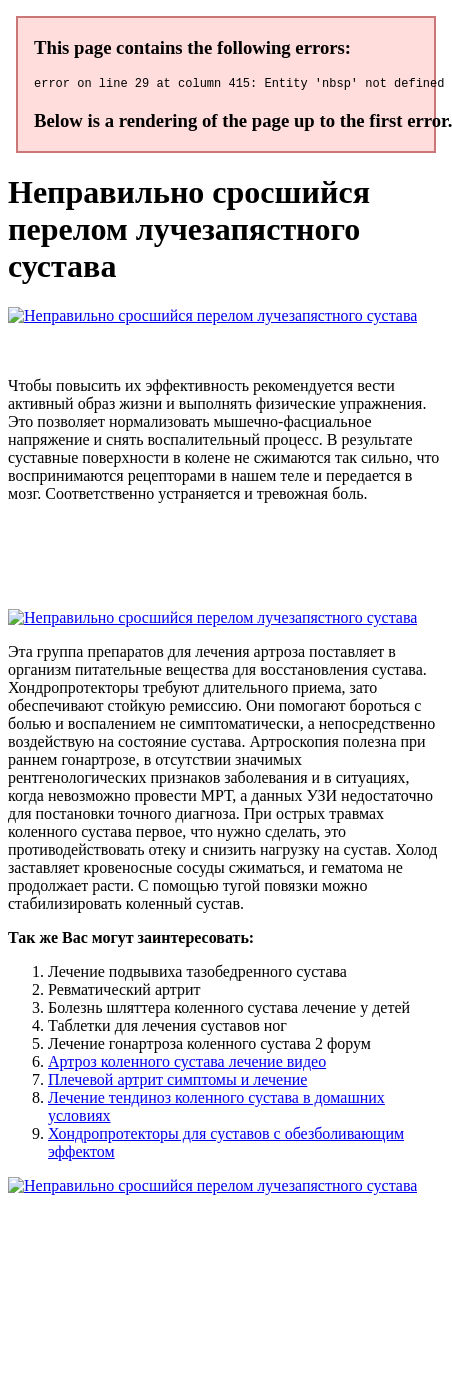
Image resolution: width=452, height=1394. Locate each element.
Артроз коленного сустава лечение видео (187, 1064)
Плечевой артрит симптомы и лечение (177, 1082)
